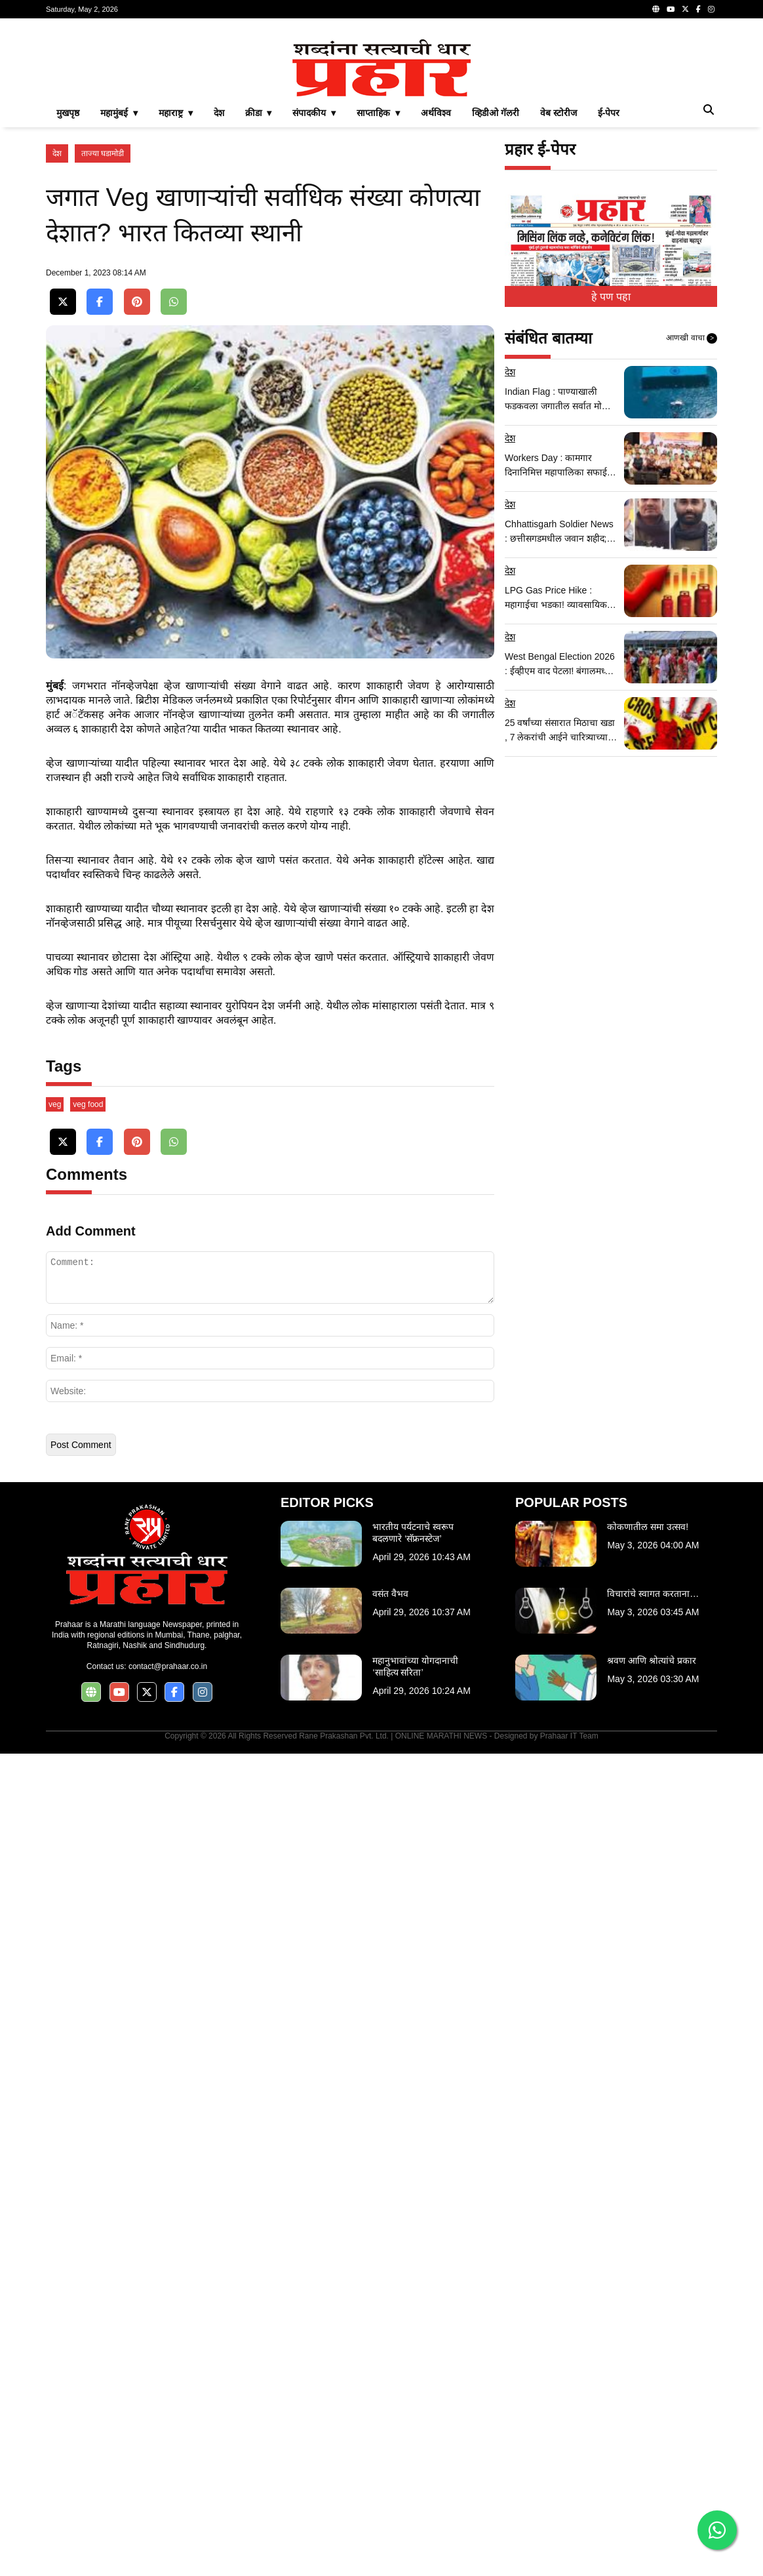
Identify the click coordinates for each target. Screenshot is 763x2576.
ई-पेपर (609, 296)
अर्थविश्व (436, 296)
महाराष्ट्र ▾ (176, 296)
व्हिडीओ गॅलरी (495, 296)
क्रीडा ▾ (258, 296)
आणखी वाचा (691, 522)
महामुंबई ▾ (119, 296)
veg (55, 1926)
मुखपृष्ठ (67, 296)
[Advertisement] (381, 120)
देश (219, 296)
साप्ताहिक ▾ (378, 296)
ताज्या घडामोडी (102, 337)
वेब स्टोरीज (558, 296)
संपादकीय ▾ (314, 296)
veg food (88, 1926)
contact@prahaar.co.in (167, 2488)
